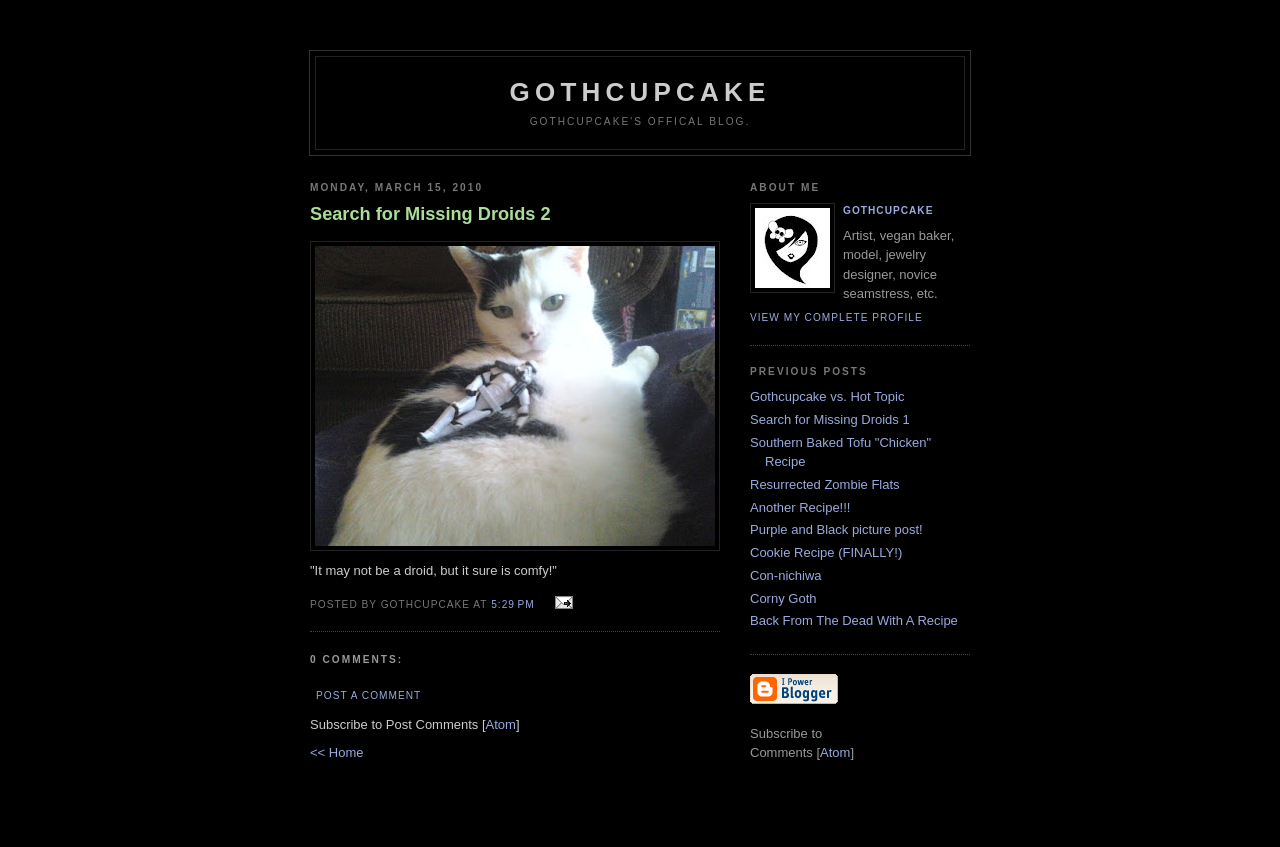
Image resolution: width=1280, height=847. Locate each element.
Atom (501, 724)
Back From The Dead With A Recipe (854, 620)
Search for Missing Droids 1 (830, 419)
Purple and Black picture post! (836, 529)
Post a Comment (368, 695)
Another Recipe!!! (800, 507)
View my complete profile (836, 317)
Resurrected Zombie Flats (825, 484)
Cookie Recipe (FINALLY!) (826, 552)
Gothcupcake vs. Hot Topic (827, 396)
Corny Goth (783, 598)
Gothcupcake (640, 92)
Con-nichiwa (786, 575)
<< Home (336, 752)
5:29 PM (514, 604)
